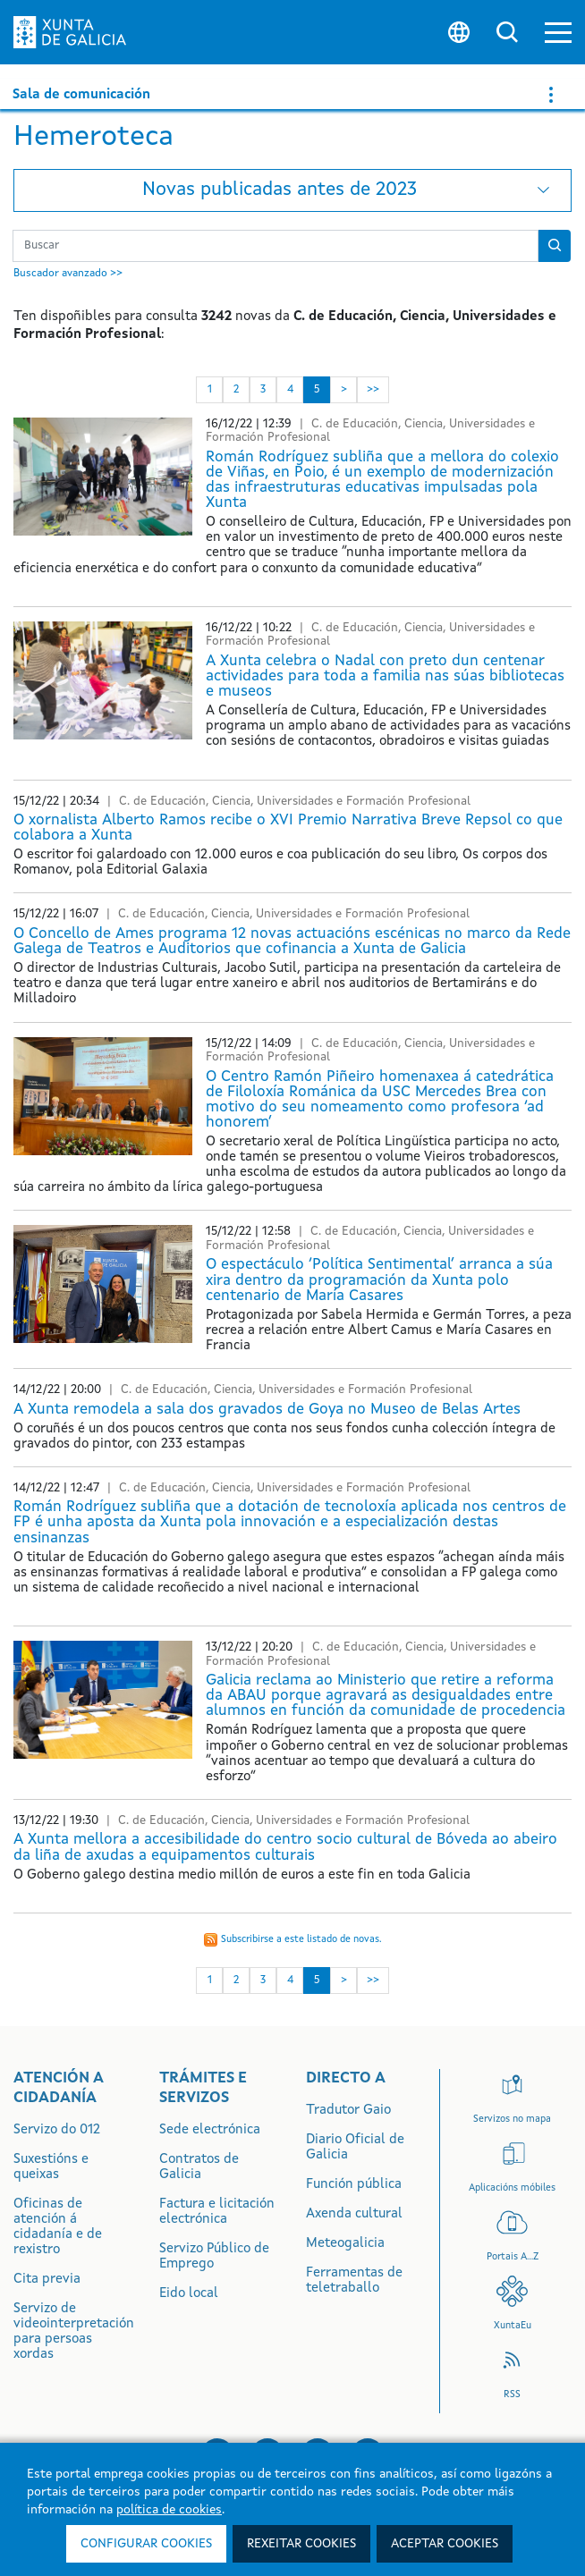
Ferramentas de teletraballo (354, 2281)
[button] (558, 32)
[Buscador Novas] (275, 246)
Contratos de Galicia (199, 2167)
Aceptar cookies (444, 2544)
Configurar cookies (146, 2544)
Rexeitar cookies (301, 2544)
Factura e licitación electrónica (217, 2212)
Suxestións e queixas (51, 2167)
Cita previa (47, 2279)
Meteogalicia (345, 2244)
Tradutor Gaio (348, 2110)
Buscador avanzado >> (68, 273)
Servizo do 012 (56, 2130)
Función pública (354, 2185)
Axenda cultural (354, 2214)
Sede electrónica (209, 2130)
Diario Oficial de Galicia (355, 2147)
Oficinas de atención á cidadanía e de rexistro (57, 2227)
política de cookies (169, 2510)
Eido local (188, 2294)
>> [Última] (373, 389)
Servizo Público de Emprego (214, 2256)
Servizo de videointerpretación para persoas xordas (72, 2331)
